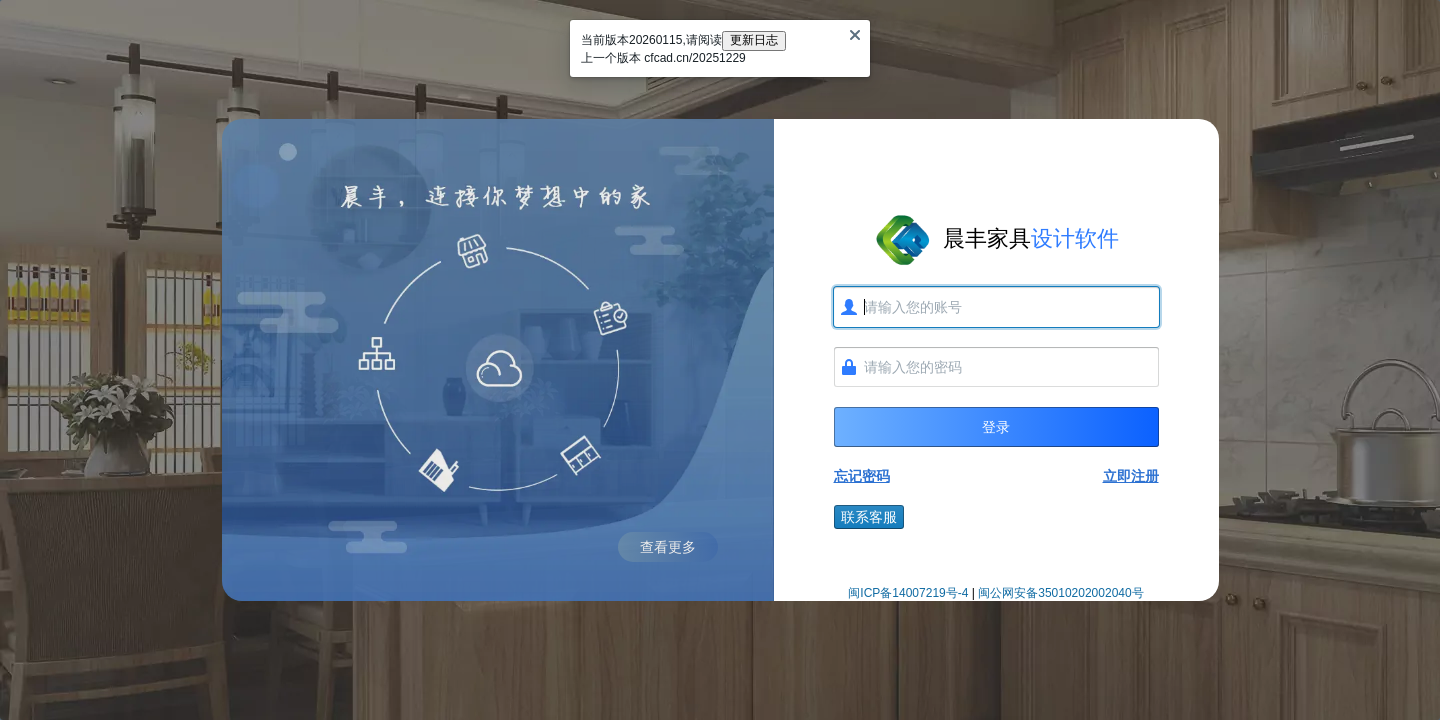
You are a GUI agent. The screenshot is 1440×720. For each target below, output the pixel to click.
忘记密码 (862, 476)
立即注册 (1131, 476)
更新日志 (754, 40)
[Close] (855, 35)
